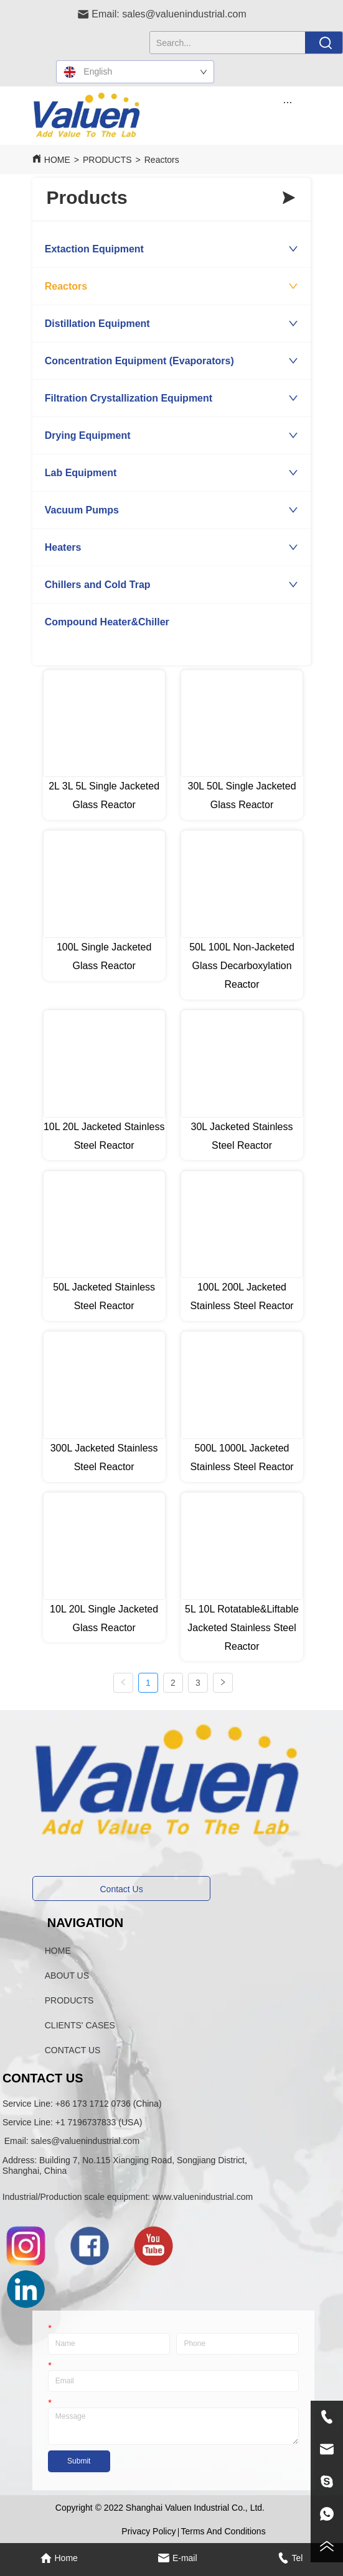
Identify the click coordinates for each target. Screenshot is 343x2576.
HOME (57, 160)
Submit (78, 2461)
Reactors (161, 160)
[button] (287, 102)
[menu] (288, 101)
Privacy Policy (148, 2531)
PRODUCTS (107, 160)
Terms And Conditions (223, 2531)
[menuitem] (288, 101)
